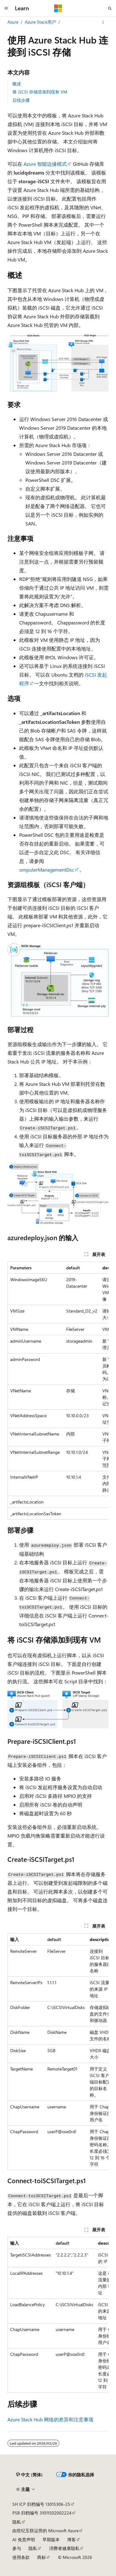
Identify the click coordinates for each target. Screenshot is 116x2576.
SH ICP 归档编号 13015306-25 (41, 2504)
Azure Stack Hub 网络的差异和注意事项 (50, 2419)
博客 (71, 2539)
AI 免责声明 (23, 2539)
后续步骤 (21, 100)
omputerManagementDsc (46, 869)
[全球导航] (6, 8)
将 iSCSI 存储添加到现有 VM (39, 92)
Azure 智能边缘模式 (45, 164)
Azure (12, 22)
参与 (16, 2548)
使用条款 (21, 2557)
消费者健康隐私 (64, 2548)
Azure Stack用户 (40, 22)
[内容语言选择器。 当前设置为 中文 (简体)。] (29, 2475)
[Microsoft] (58, 8)
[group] (58, 1391)
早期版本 (51, 2539)
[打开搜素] (110, 8)
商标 (41, 2557)
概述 (16, 84)
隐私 (16, 2522)
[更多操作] (103, 22)
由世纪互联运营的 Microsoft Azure (45, 2530)
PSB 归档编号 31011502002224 (41, 2513)
